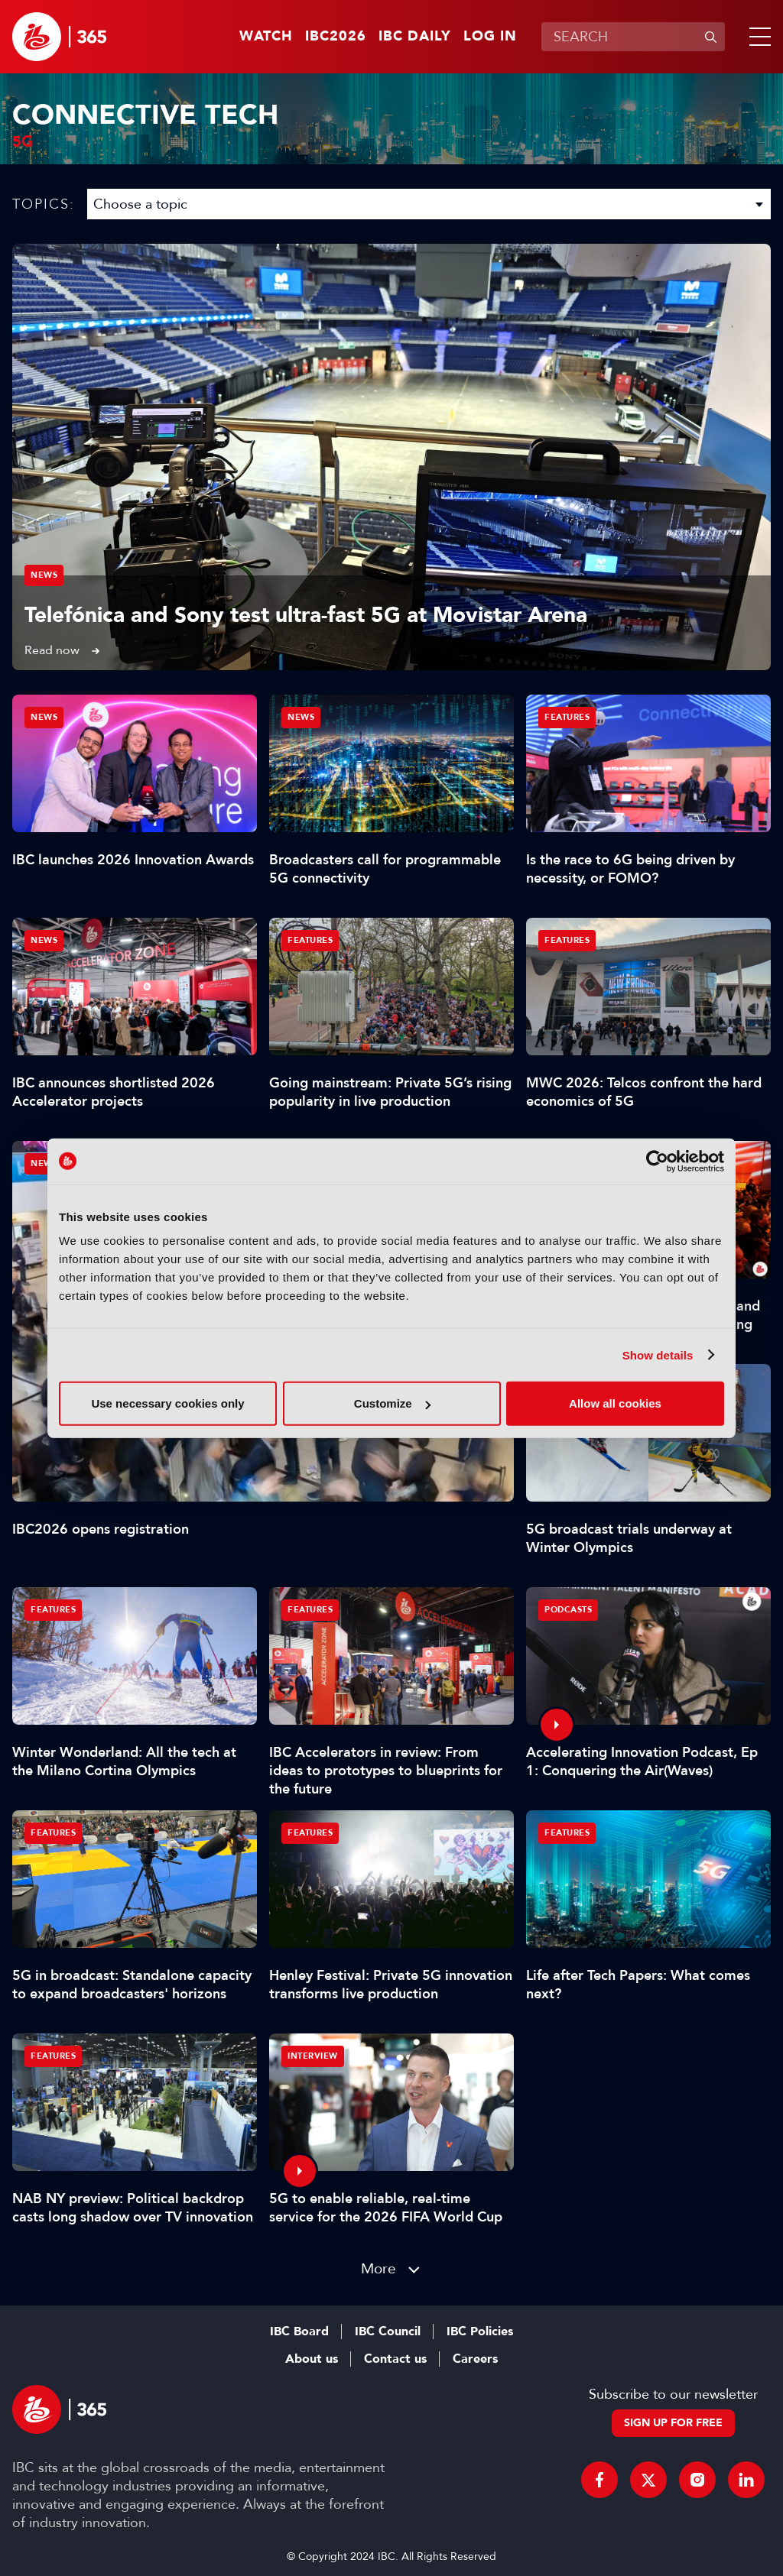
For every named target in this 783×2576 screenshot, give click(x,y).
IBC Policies (480, 2331)
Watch (266, 36)
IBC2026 (335, 36)
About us (311, 2359)
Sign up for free (673, 2423)
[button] (757, 37)
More (378, 2268)
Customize (392, 1403)
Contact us (395, 2359)
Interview (313, 2056)
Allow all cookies (615, 1403)
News (44, 575)
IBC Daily (415, 36)
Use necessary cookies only (167, 1403)
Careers (475, 2359)
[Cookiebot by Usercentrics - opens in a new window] (657, 1160)
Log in (490, 36)
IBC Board (299, 2331)
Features (567, 717)
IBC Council (388, 2331)
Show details (658, 1354)
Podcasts (568, 1609)
